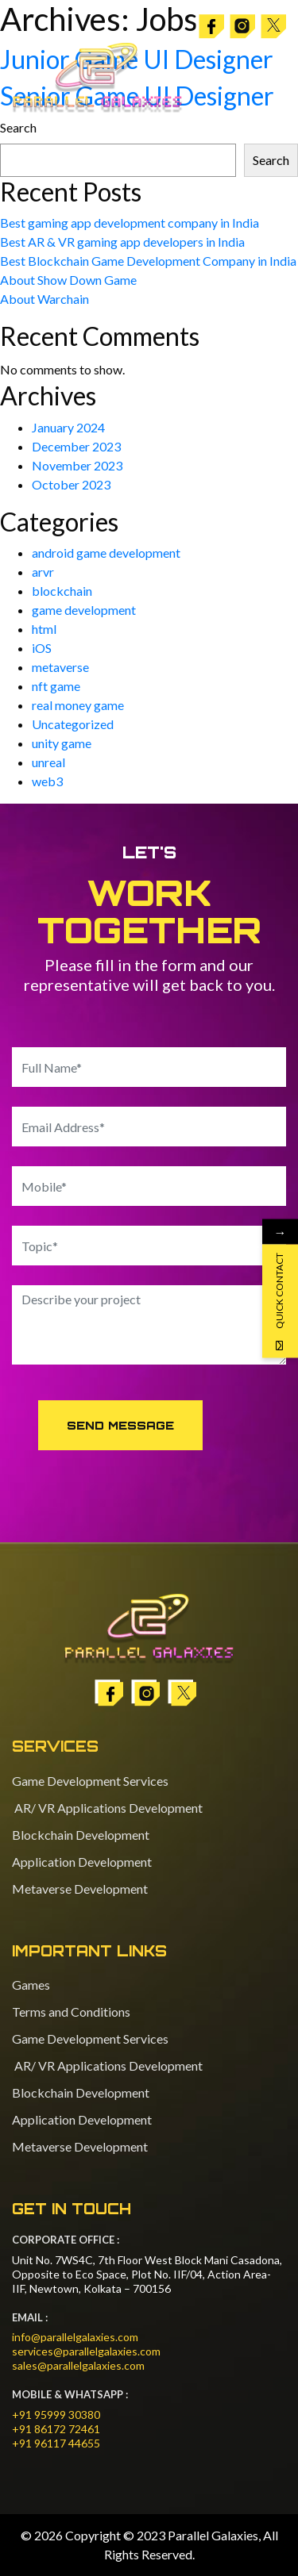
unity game (61, 743)
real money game (78, 704)
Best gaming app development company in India (129, 222)
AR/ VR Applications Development (107, 1807)
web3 (47, 781)
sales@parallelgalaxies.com (78, 2365)
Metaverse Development (80, 1888)
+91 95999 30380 (56, 2414)
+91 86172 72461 (56, 2429)
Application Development (82, 1861)
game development (84, 609)
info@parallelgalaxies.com (75, 2337)
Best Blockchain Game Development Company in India (148, 260)
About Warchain (44, 298)
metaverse (60, 666)
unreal (48, 762)
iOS (42, 647)
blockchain (62, 590)
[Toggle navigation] (271, 77)
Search (271, 159)
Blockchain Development (80, 1834)
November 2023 (77, 465)
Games (31, 1984)
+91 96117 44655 (56, 2443)
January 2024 (68, 427)
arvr (43, 571)
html (44, 628)
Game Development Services (90, 1780)
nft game (56, 685)
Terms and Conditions (71, 2011)
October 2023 (71, 484)
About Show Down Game (68, 279)
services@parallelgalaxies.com (86, 2351)
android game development (106, 552)
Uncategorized (73, 723)
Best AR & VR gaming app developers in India (122, 241)
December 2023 (76, 446)
